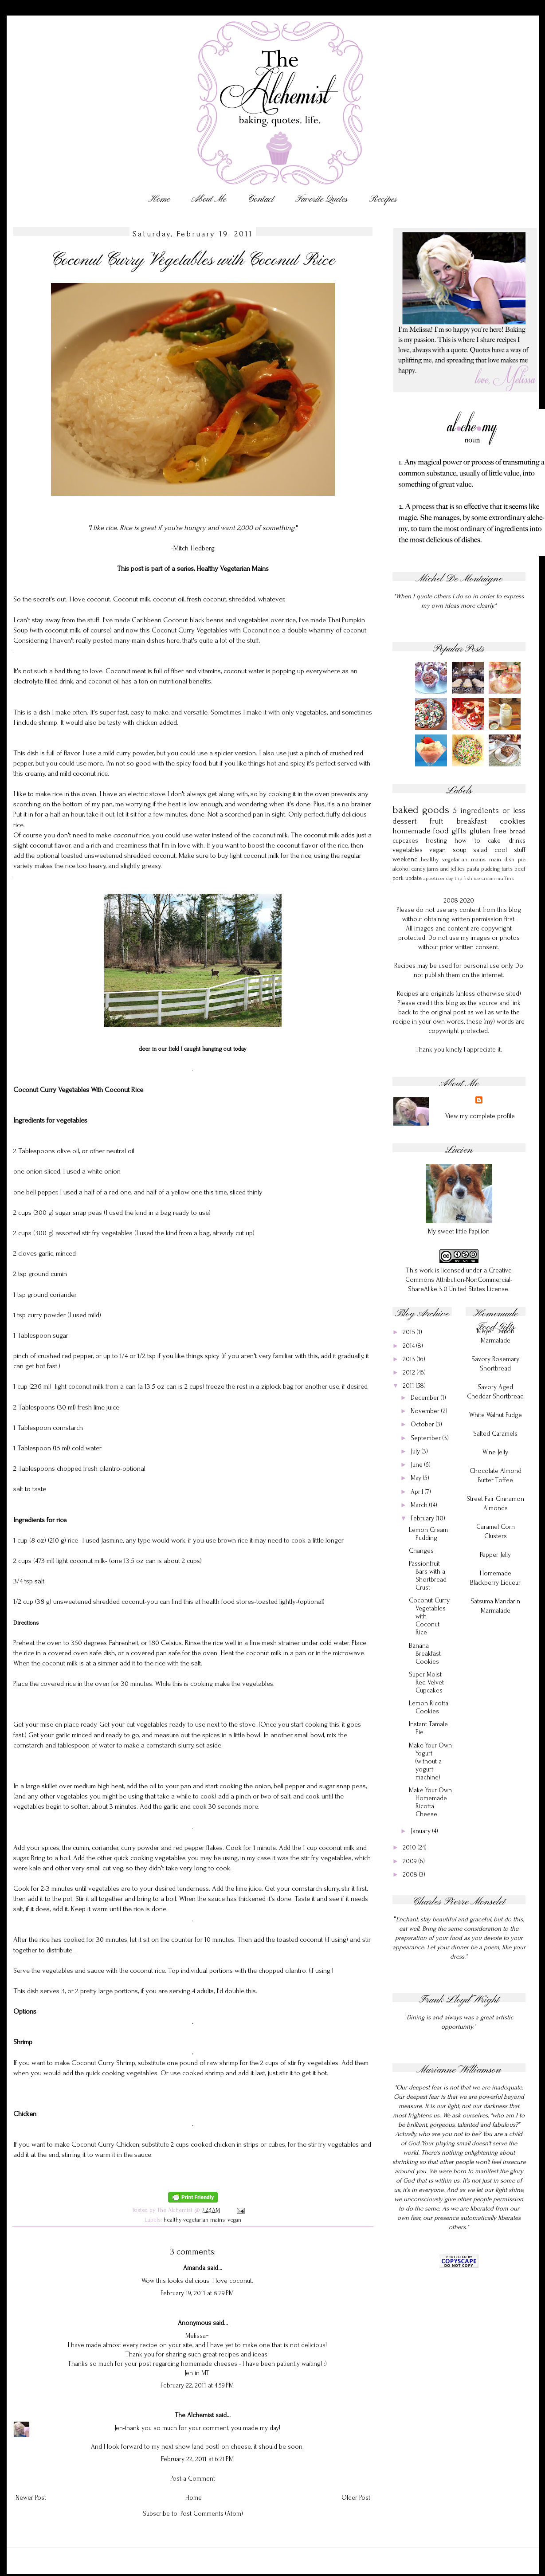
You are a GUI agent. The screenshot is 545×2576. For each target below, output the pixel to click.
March (420, 1505)
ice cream (484, 878)
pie (521, 859)
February (423, 1518)
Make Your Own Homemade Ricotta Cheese (430, 1802)
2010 (410, 1847)
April (418, 1492)
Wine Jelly (495, 1452)
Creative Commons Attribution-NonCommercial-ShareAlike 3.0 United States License (458, 1280)
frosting (436, 840)
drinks (517, 840)
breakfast (471, 821)
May (417, 1478)
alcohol (401, 868)
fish (467, 878)
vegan (234, 2219)
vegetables (407, 850)
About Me (208, 199)
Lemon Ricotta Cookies (428, 1707)
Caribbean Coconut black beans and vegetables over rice (214, 620)
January (421, 1831)
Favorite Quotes (321, 199)
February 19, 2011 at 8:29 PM (197, 2293)
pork (398, 878)
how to (467, 840)
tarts (507, 868)
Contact (260, 199)
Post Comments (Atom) (211, 2513)
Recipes (383, 199)
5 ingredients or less (489, 810)
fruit (436, 821)
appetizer (434, 878)
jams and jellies (446, 868)
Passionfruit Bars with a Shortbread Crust (428, 1575)
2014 (409, 1346)
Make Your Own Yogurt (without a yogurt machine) (430, 1761)
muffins (505, 878)
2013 (410, 1359)
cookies (512, 821)
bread (517, 831)
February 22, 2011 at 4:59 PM (197, 2385)
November (426, 1411)
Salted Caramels (495, 1433)
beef (519, 868)
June (417, 1465)
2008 (411, 1874)
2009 (411, 1861)
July (416, 1451)
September (427, 1438)
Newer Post (31, 2497)
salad (480, 850)
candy (418, 868)
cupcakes (405, 840)
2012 (410, 1372)
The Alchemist (194, 2415)
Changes (421, 1551)
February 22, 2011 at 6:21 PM (197, 2459)
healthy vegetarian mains (194, 2219)
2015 (410, 1332)
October (423, 1424)
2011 (409, 1386)
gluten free (488, 831)
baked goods (421, 810)
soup (460, 850)
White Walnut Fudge (495, 1415)
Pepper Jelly (495, 1555)
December (426, 1398)
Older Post (355, 2497)
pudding (490, 868)
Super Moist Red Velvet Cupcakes (426, 1682)
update (413, 878)
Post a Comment (192, 2478)
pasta (473, 868)
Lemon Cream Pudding (428, 1534)
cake (494, 840)
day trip (454, 878)
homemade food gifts (429, 831)
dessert (404, 821)
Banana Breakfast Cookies (425, 1653)
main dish (501, 859)
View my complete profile (480, 1116)
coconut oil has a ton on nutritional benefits (149, 681)
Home (159, 199)
